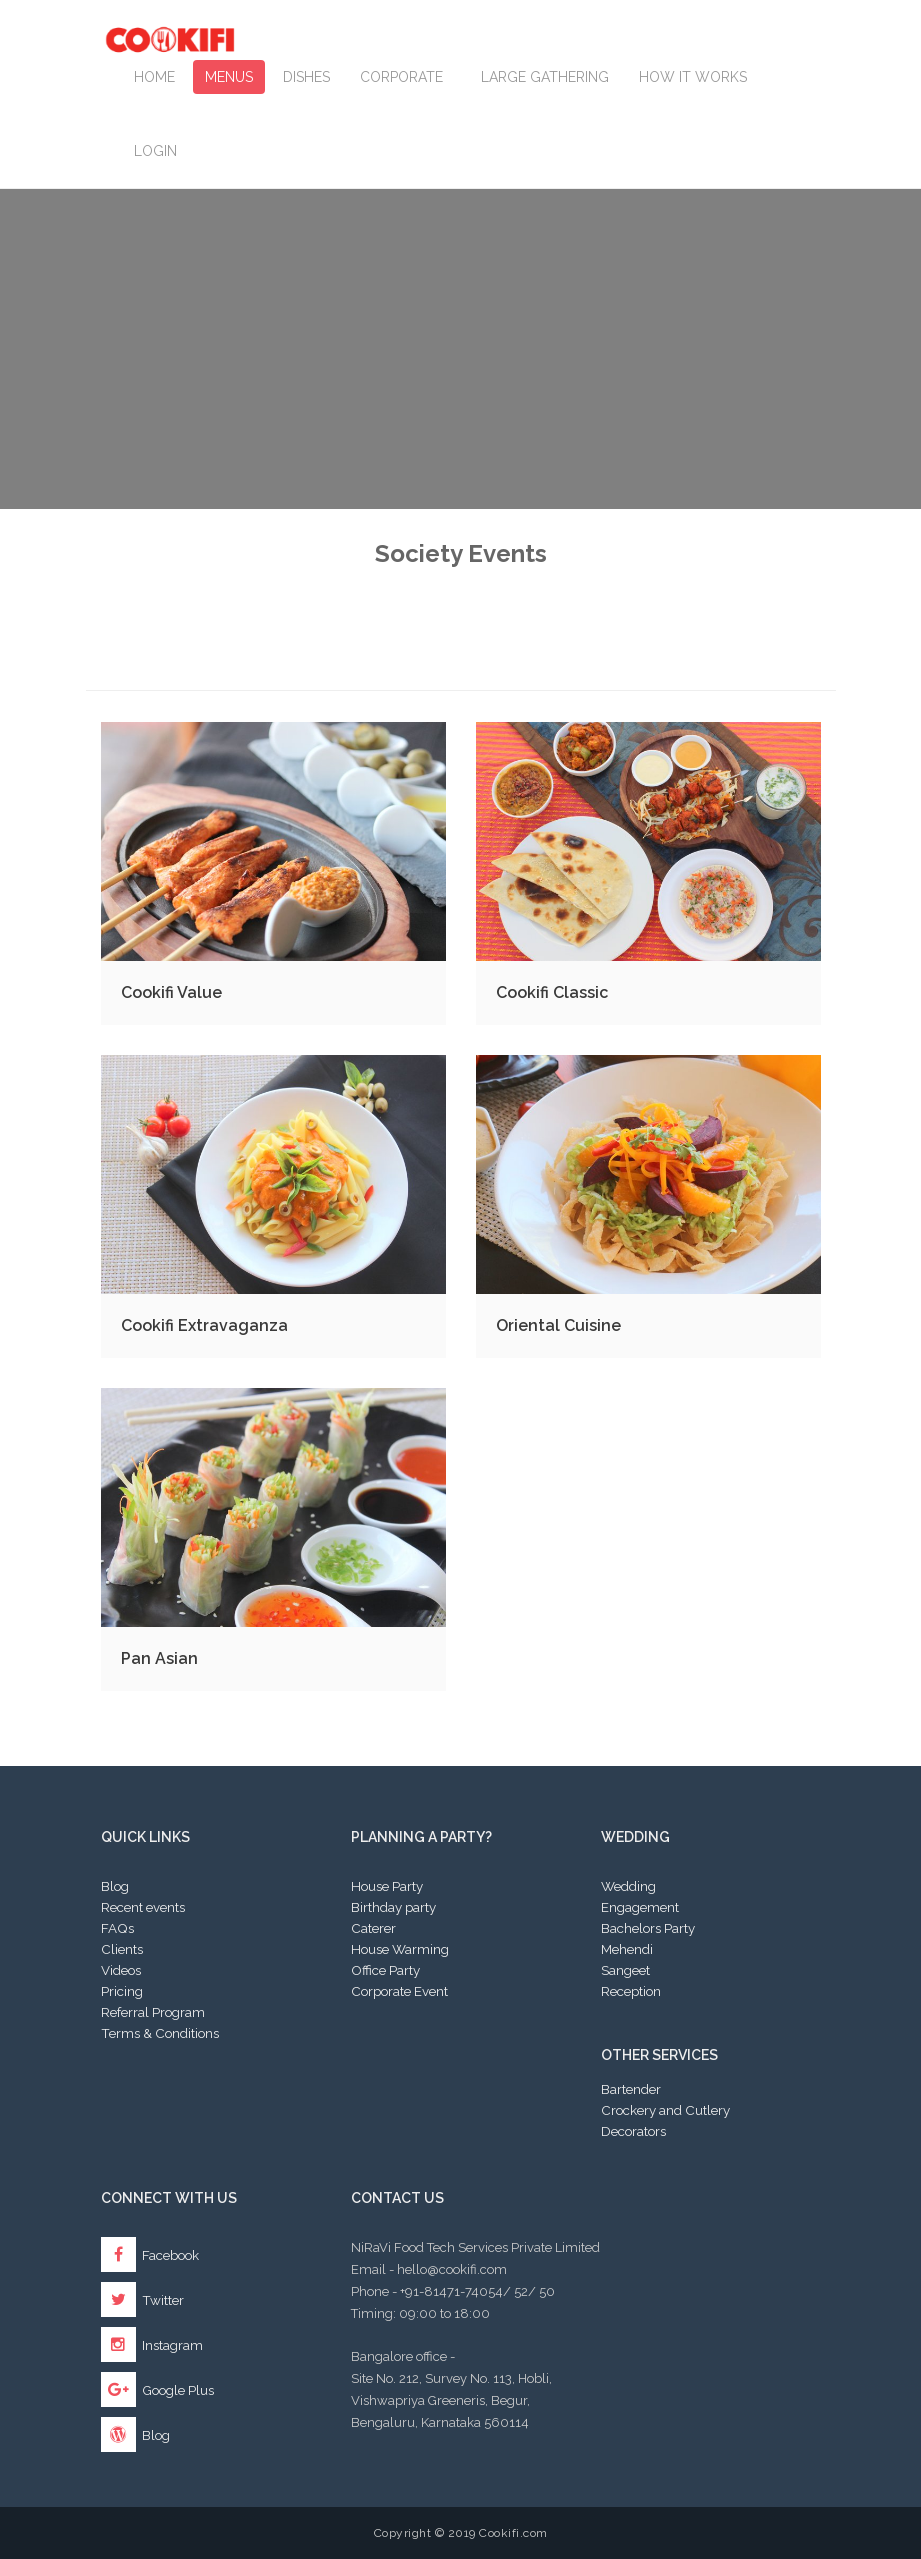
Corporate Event (399, 1991)
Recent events (143, 1907)
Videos (121, 1970)
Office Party (385, 1970)
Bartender (631, 2089)
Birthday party (393, 1907)
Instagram (152, 2345)
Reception (631, 1991)
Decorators (633, 2131)
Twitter (142, 2300)
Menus (229, 77)
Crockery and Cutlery (665, 2110)
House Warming (400, 1949)
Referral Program (153, 2012)
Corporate (405, 77)
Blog (115, 1886)
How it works (693, 77)
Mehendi (627, 1949)
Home (154, 77)
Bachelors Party (648, 1928)
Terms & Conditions (160, 2033)
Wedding (628, 1886)
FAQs (117, 1928)
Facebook (150, 2255)
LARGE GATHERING (545, 77)
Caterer (373, 1928)
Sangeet (625, 1970)
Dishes (306, 77)
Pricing (122, 1991)
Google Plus (157, 2390)
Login (155, 151)
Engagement (640, 1907)
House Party (387, 1886)
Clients (122, 1949)
